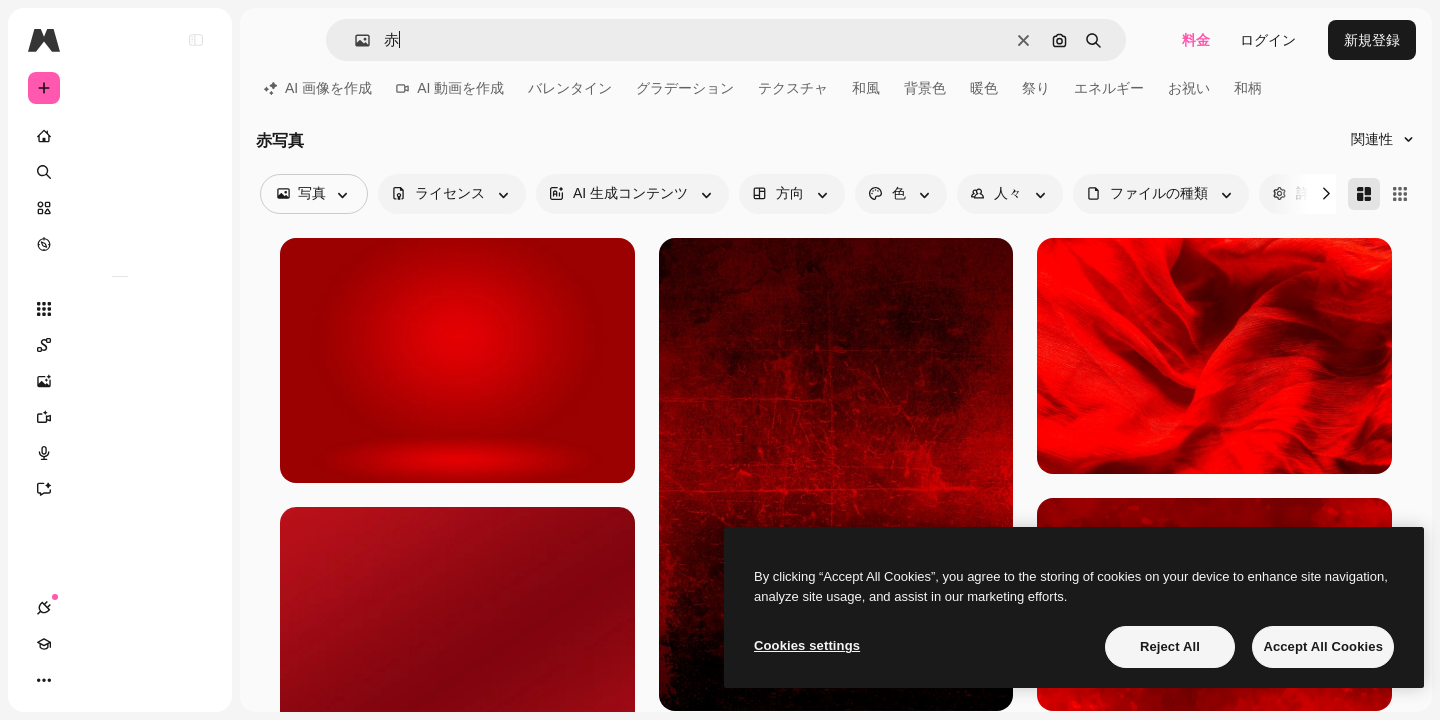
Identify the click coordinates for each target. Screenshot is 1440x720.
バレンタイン (570, 88)
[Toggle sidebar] (196, 40)
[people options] (1010, 194)
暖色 (984, 88)
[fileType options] (1161, 194)
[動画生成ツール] (120, 417)
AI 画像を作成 (318, 88)
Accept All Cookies (1323, 646)
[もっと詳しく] (120, 244)
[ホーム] (120, 136)
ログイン (1268, 40)
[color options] (901, 194)
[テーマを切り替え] (116, 680)
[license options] (452, 194)
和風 (866, 88)
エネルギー (1109, 88)
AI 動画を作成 (450, 88)
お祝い (1189, 88)
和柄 (1248, 88)
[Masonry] (1364, 194)
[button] (354, 40)
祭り (1036, 88)
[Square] (1400, 194)
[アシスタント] (120, 489)
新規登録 (1372, 40)
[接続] (44, 680)
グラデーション (685, 88)
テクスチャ (793, 88)
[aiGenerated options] (632, 194)
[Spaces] (120, 345)
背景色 (925, 88)
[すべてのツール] (120, 309)
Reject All (1170, 646)
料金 (1196, 40)
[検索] (120, 172)
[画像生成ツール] (120, 381)
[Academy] (80, 680)
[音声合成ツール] (120, 453)
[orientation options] (792, 194)
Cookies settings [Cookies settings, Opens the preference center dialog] (807, 645)
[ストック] (120, 208)
